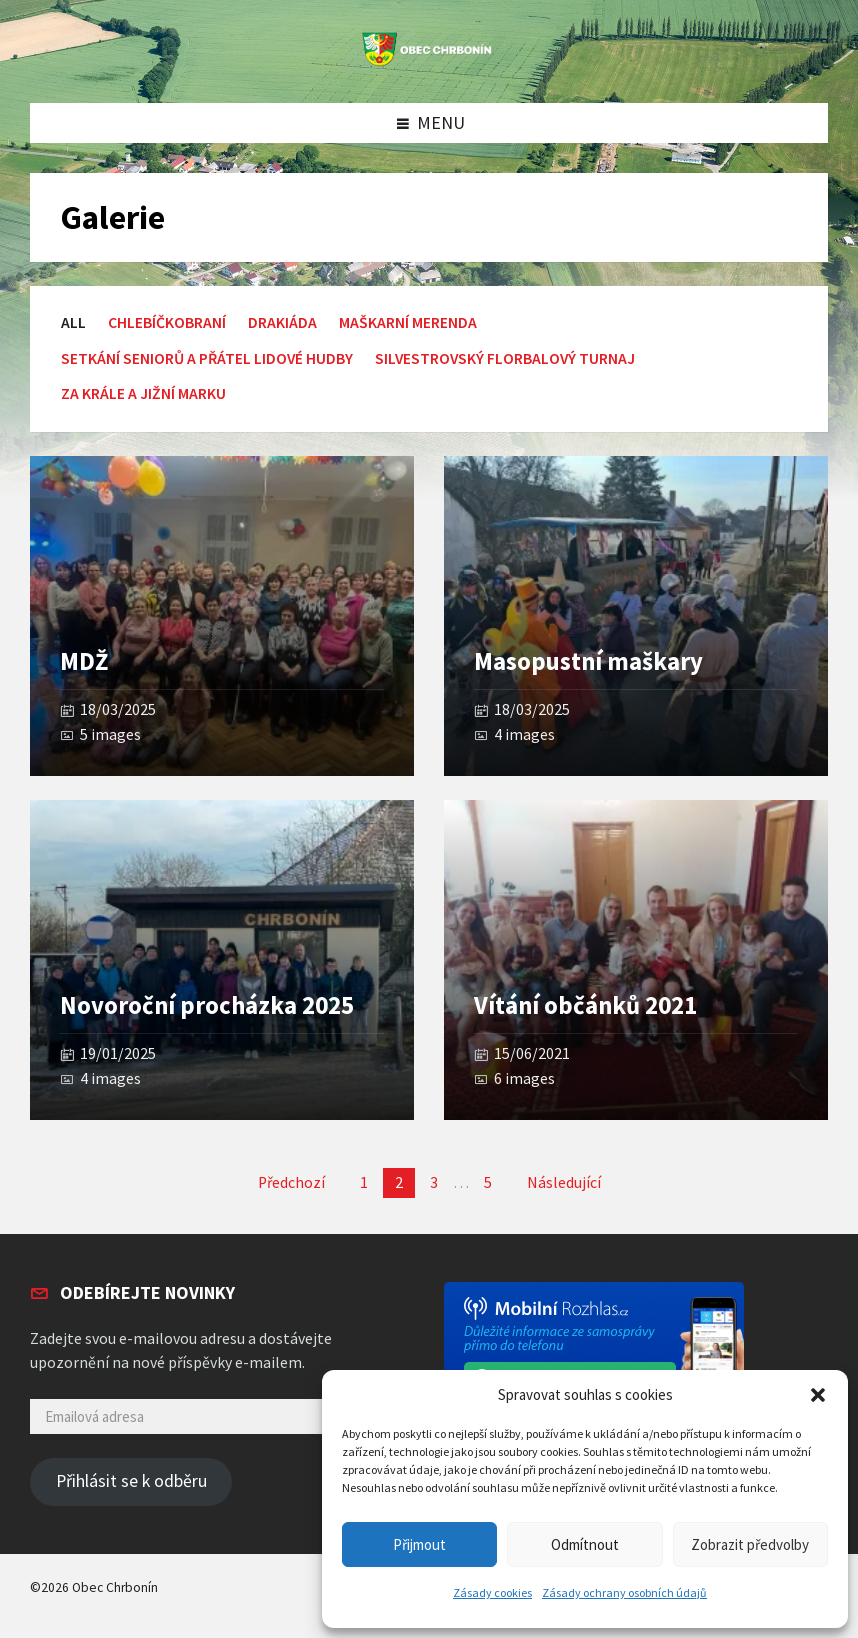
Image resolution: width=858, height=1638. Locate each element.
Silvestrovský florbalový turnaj (505, 358)
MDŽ (84, 661)
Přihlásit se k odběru (131, 1481)
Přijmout (419, 1544)
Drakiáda (282, 322)
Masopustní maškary (588, 661)
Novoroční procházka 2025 (207, 1005)
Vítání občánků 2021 (585, 1005)
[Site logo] (429, 62)
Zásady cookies (492, 1592)
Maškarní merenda (408, 322)
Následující (564, 1182)
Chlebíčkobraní (167, 322)
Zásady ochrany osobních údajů (624, 1592)
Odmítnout (585, 1544)
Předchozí (291, 1182)
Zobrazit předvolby (750, 1544)
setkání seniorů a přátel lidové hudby (207, 358)
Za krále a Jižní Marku (143, 393)
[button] (818, 1395)
